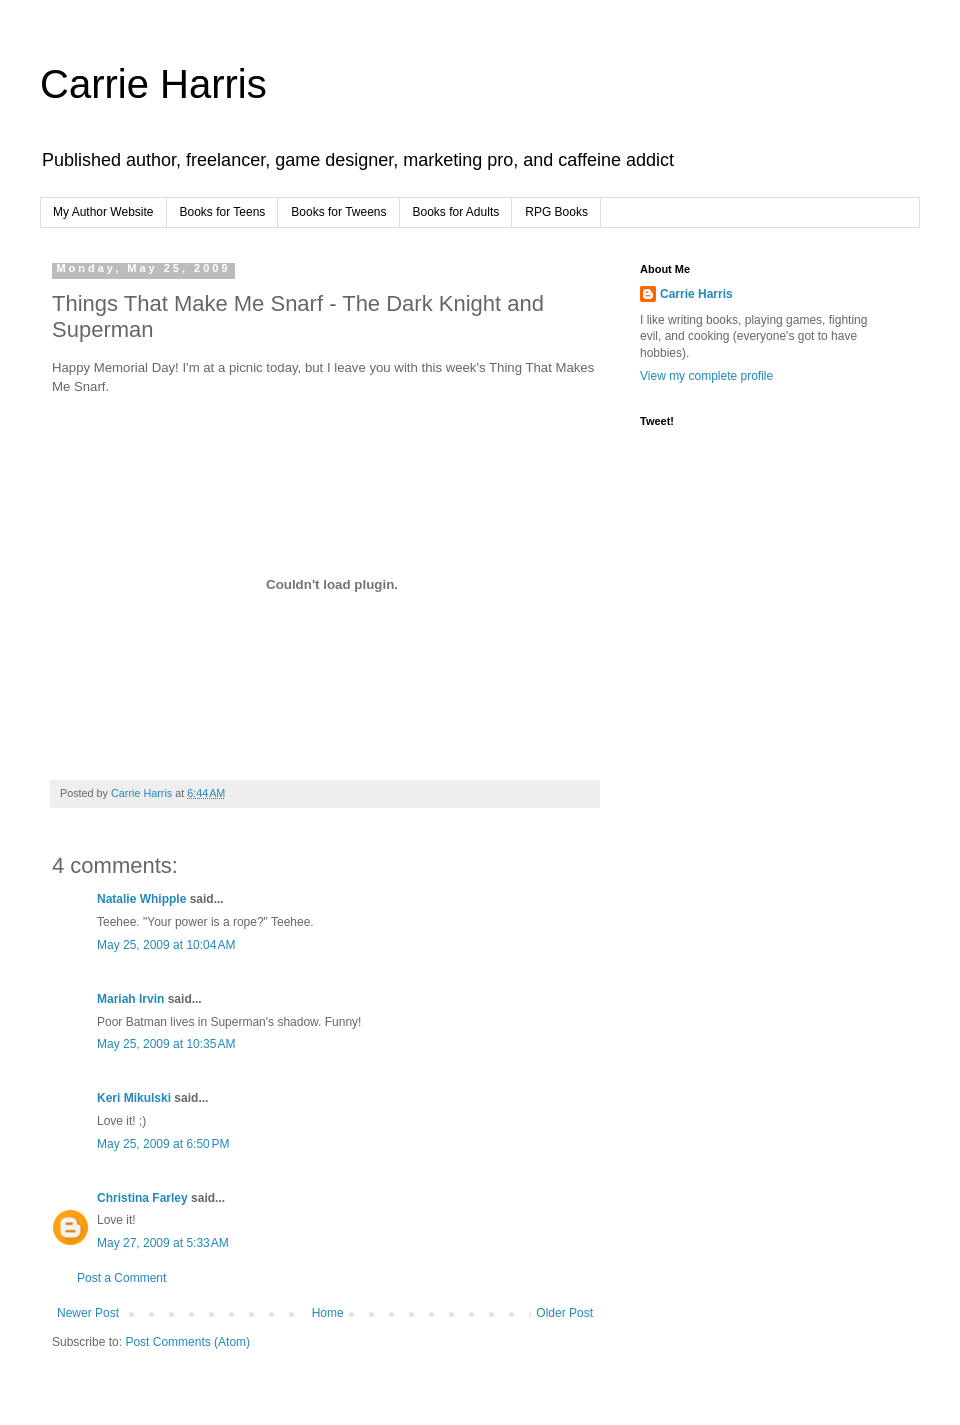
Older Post (564, 1313)
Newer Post (88, 1313)
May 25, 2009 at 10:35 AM (166, 1044)
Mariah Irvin (130, 999)
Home (328, 1313)
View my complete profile (706, 376)
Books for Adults (456, 212)
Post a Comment (121, 1278)
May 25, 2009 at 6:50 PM (163, 1144)
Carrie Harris (153, 84)
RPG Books (556, 212)
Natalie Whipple (141, 899)
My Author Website (103, 212)
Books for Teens (223, 212)
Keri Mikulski (134, 1098)
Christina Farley (142, 1198)
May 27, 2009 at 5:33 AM (163, 1243)
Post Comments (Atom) (187, 1342)
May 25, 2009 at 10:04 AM (166, 945)
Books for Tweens (338, 212)
